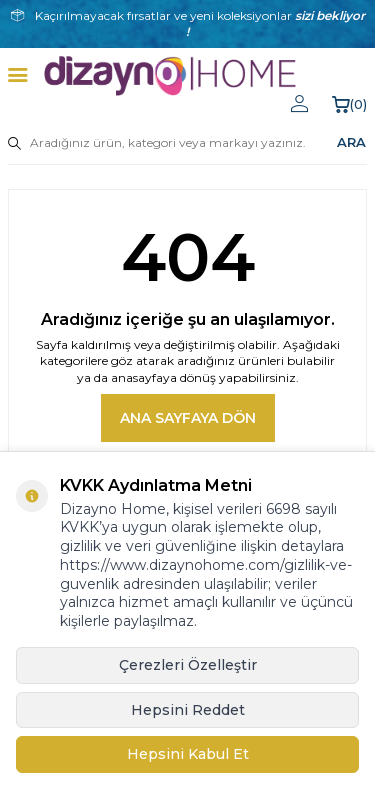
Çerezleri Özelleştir (188, 665)
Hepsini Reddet (188, 710)
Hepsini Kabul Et (188, 754)
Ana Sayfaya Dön (188, 418)
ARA (351, 142)
